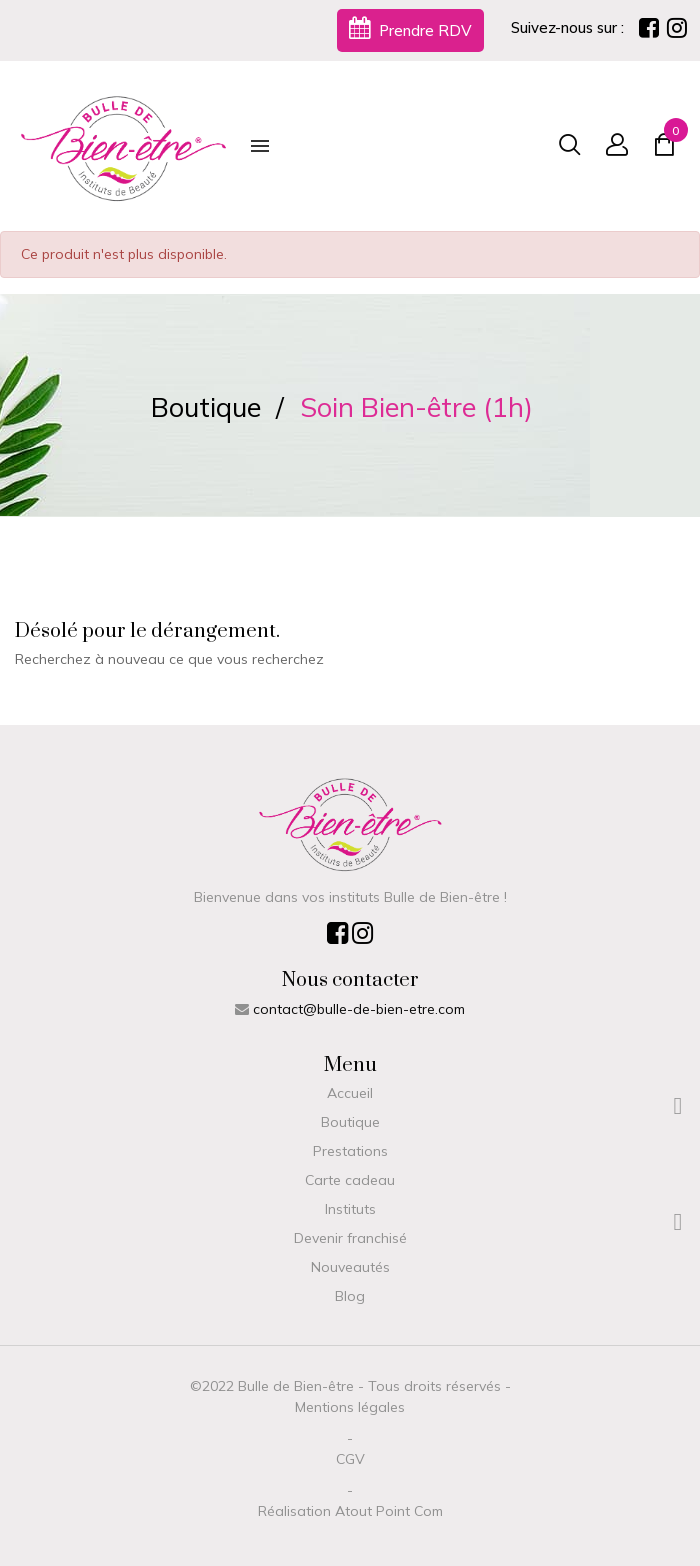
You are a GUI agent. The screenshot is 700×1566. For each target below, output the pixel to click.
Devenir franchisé (350, 1238)
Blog (350, 1296)
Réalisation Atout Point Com (350, 1511)
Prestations (350, 1151)
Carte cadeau (350, 1180)
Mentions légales (350, 1407)
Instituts (350, 1209)
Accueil (350, 1093)
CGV (350, 1459)
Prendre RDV (410, 28)
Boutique (350, 1122)
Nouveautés (350, 1267)
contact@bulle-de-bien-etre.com (359, 1009)
